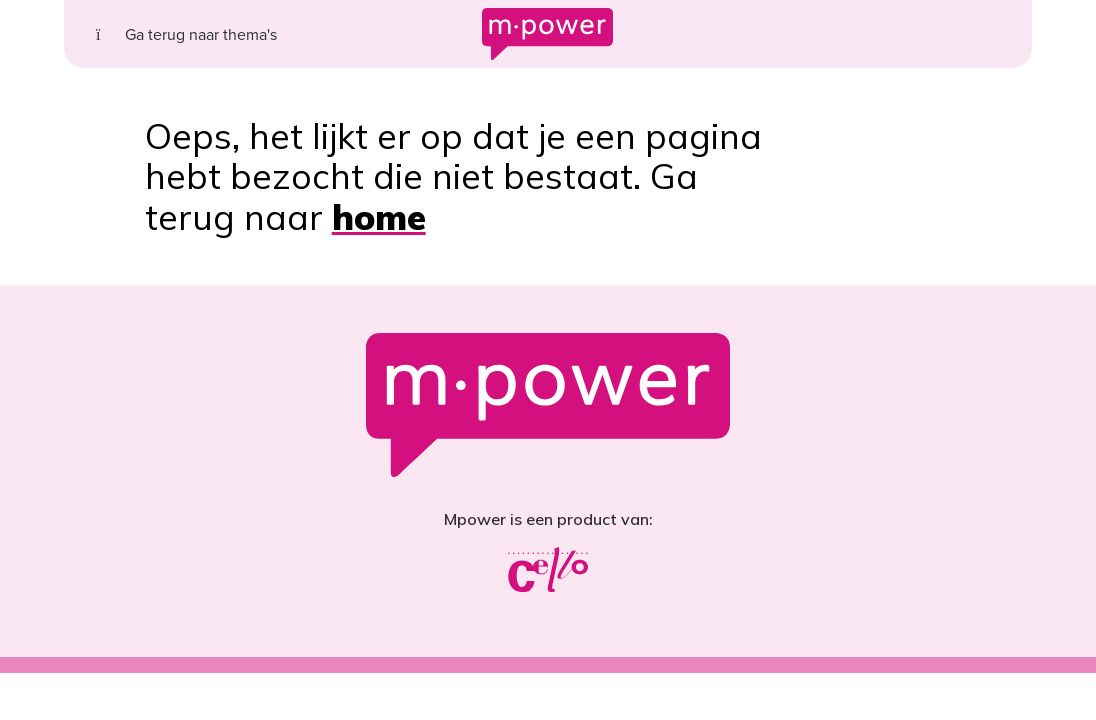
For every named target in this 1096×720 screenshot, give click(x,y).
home (379, 217)
